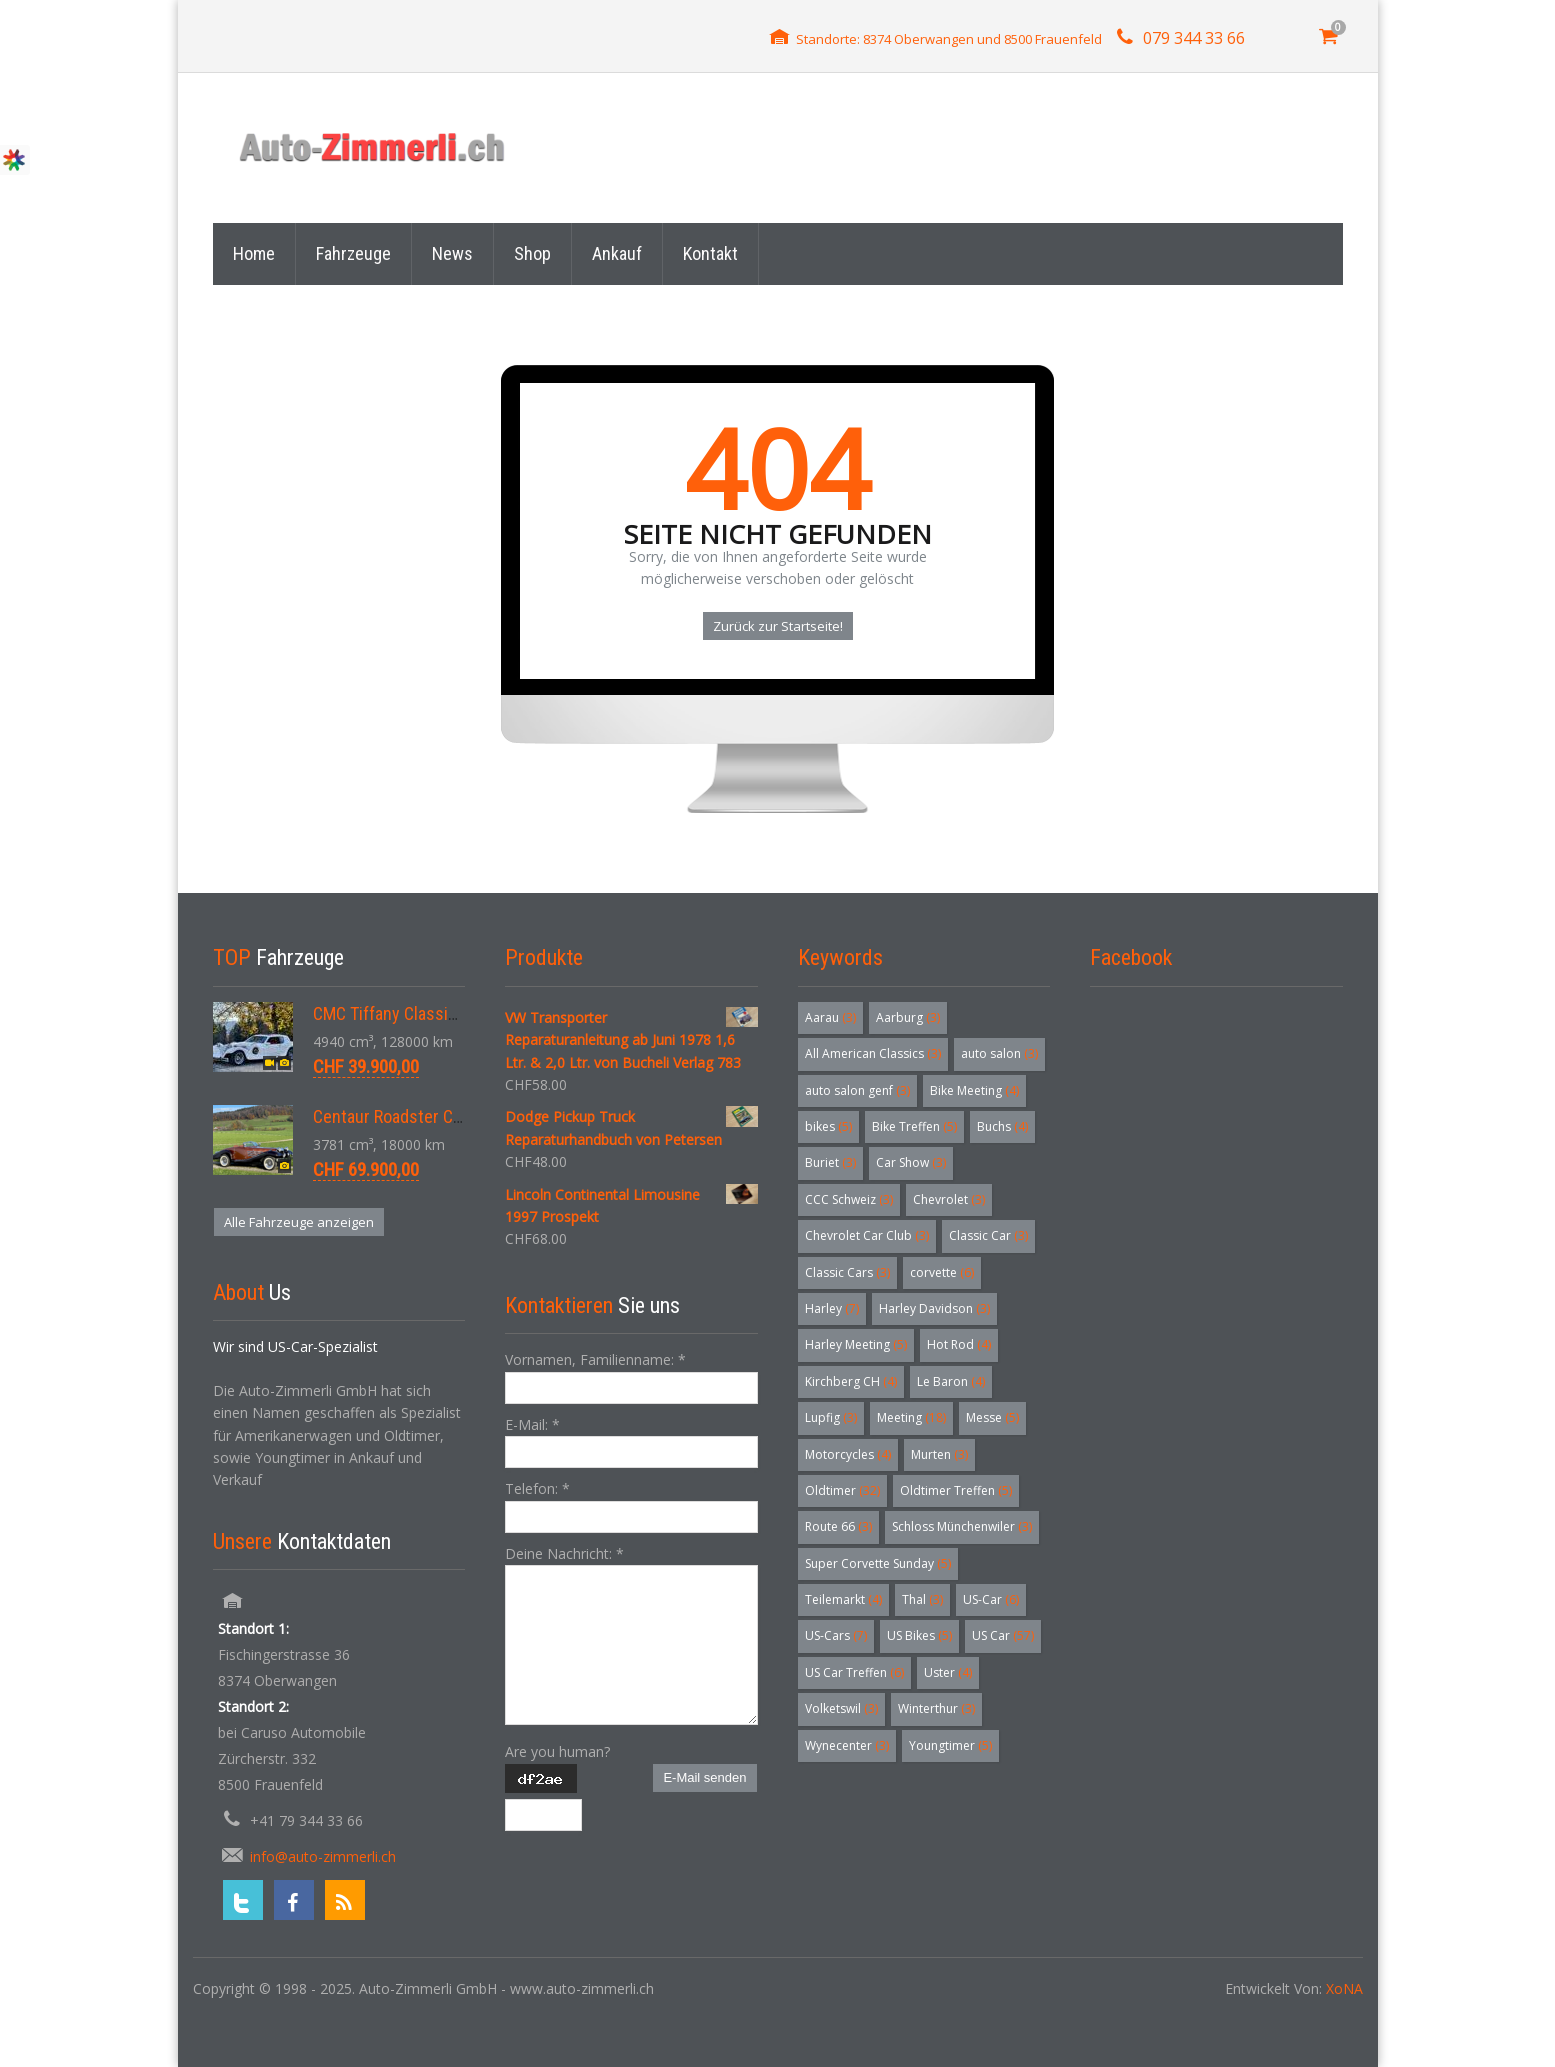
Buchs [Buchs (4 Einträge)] (1002, 1126)
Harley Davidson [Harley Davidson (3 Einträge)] (934, 1308)
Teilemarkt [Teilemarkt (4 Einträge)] (843, 1599)
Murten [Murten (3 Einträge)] (939, 1454)
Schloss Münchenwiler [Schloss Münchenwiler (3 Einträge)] (962, 1526)
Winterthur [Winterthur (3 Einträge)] (936, 1708)
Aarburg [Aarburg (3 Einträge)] (908, 1017)
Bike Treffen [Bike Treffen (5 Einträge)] (914, 1126)
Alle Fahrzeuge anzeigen (299, 1222)
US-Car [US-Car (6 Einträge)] (991, 1599)
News (452, 253)
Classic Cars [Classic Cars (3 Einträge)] (847, 1272)
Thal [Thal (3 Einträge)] (922, 1599)
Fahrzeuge (353, 253)
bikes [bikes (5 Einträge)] (828, 1126)
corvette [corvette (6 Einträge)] (942, 1272)
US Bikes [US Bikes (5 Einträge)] (919, 1635)
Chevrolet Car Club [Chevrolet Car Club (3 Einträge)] (867, 1235)
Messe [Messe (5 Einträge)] (992, 1417)
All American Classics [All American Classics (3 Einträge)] (873, 1053)
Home (254, 253)
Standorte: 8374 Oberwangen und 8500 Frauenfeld (949, 39)
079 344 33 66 (1194, 38)
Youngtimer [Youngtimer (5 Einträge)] (950, 1745)
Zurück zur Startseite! (778, 626)
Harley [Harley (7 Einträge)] (832, 1308)
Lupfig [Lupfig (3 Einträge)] (831, 1417)
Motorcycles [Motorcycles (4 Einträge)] (848, 1454)
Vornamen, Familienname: (595, 1359)
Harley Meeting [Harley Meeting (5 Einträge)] (856, 1344)
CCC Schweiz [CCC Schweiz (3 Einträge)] (849, 1199)
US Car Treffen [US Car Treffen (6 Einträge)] (854, 1672)
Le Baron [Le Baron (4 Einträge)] (951, 1381)
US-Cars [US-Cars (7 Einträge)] (836, 1635)
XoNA (1344, 1988)
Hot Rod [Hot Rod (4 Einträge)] (959, 1344)
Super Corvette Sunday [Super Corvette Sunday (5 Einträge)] (878, 1563)
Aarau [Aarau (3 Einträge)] (830, 1017)
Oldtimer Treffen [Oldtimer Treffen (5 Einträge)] (956, 1490)
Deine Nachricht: (564, 1553)
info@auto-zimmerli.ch (323, 1856)
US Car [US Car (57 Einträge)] (1003, 1635)
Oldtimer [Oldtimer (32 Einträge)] (842, 1490)
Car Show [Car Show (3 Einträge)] (911, 1162)
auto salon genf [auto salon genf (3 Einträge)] (857, 1090)
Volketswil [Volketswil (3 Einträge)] (841, 1708)
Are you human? (557, 1751)
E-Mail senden (704, 1777)
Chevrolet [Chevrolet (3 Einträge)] (949, 1199)
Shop (532, 253)
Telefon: (537, 1488)
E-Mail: (532, 1424)
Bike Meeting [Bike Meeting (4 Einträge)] (974, 1090)
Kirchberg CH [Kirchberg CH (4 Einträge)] (851, 1381)
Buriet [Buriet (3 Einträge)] (830, 1162)
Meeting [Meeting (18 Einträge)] (911, 1417)
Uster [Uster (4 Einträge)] (948, 1672)
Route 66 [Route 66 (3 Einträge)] (838, 1526)
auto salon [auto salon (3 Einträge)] (999, 1053)
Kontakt (710, 253)
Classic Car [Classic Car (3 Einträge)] (988, 1235)
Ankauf (617, 253)
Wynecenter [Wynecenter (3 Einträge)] (847, 1745)
